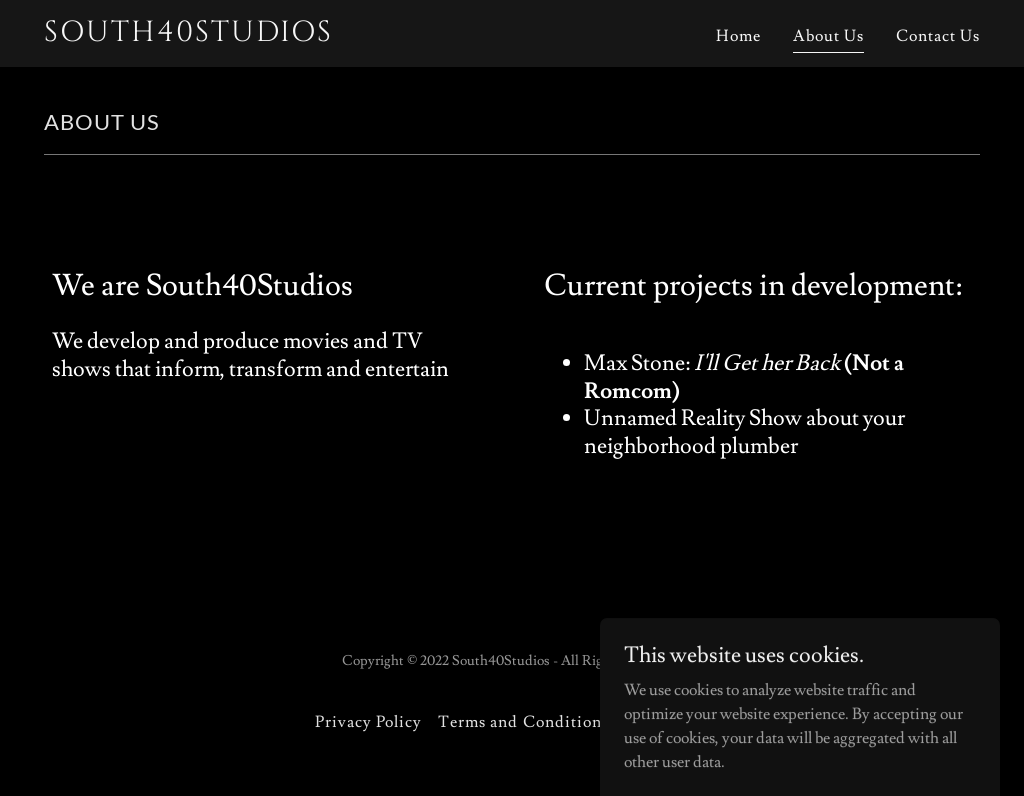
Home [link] (738, 36)
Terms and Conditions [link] (523, 722)
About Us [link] (828, 36)
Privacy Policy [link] (368, 722)
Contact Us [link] (938, 36)
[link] (208, 36)
